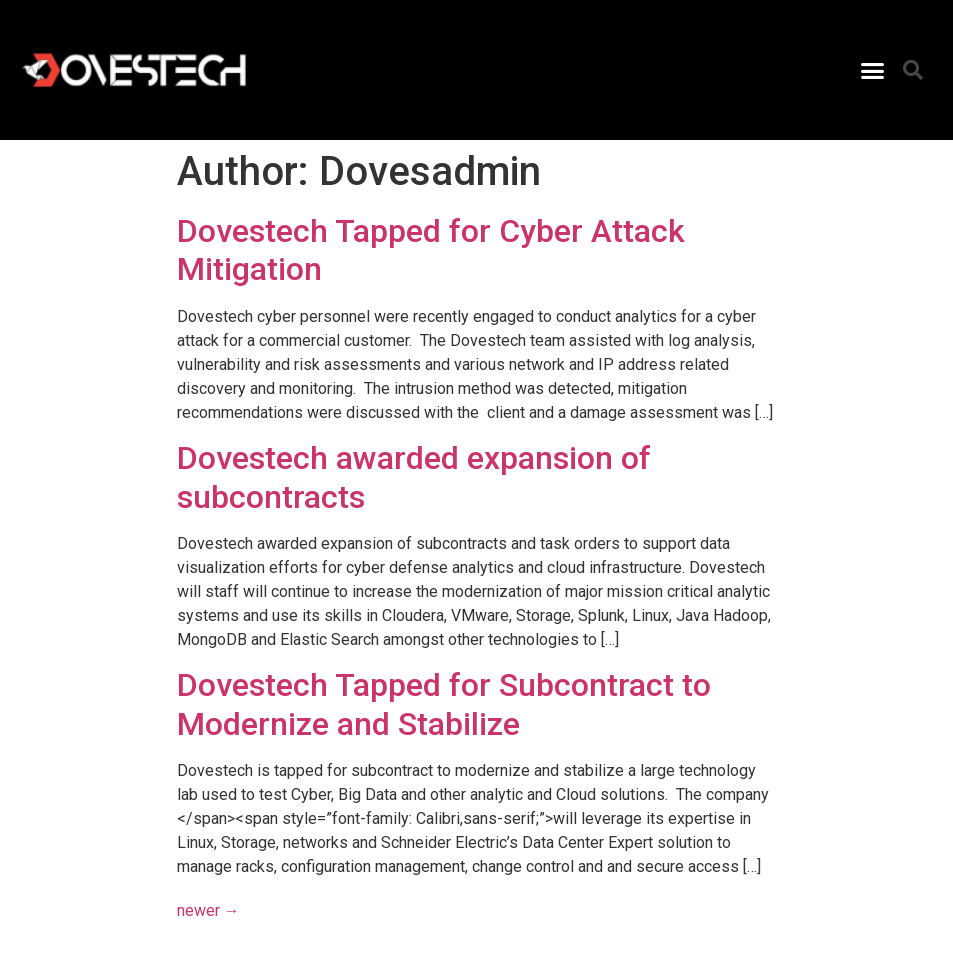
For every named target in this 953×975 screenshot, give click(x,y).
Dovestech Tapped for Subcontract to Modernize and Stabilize (444, 704)
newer (208, 910)
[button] (873, 70)
